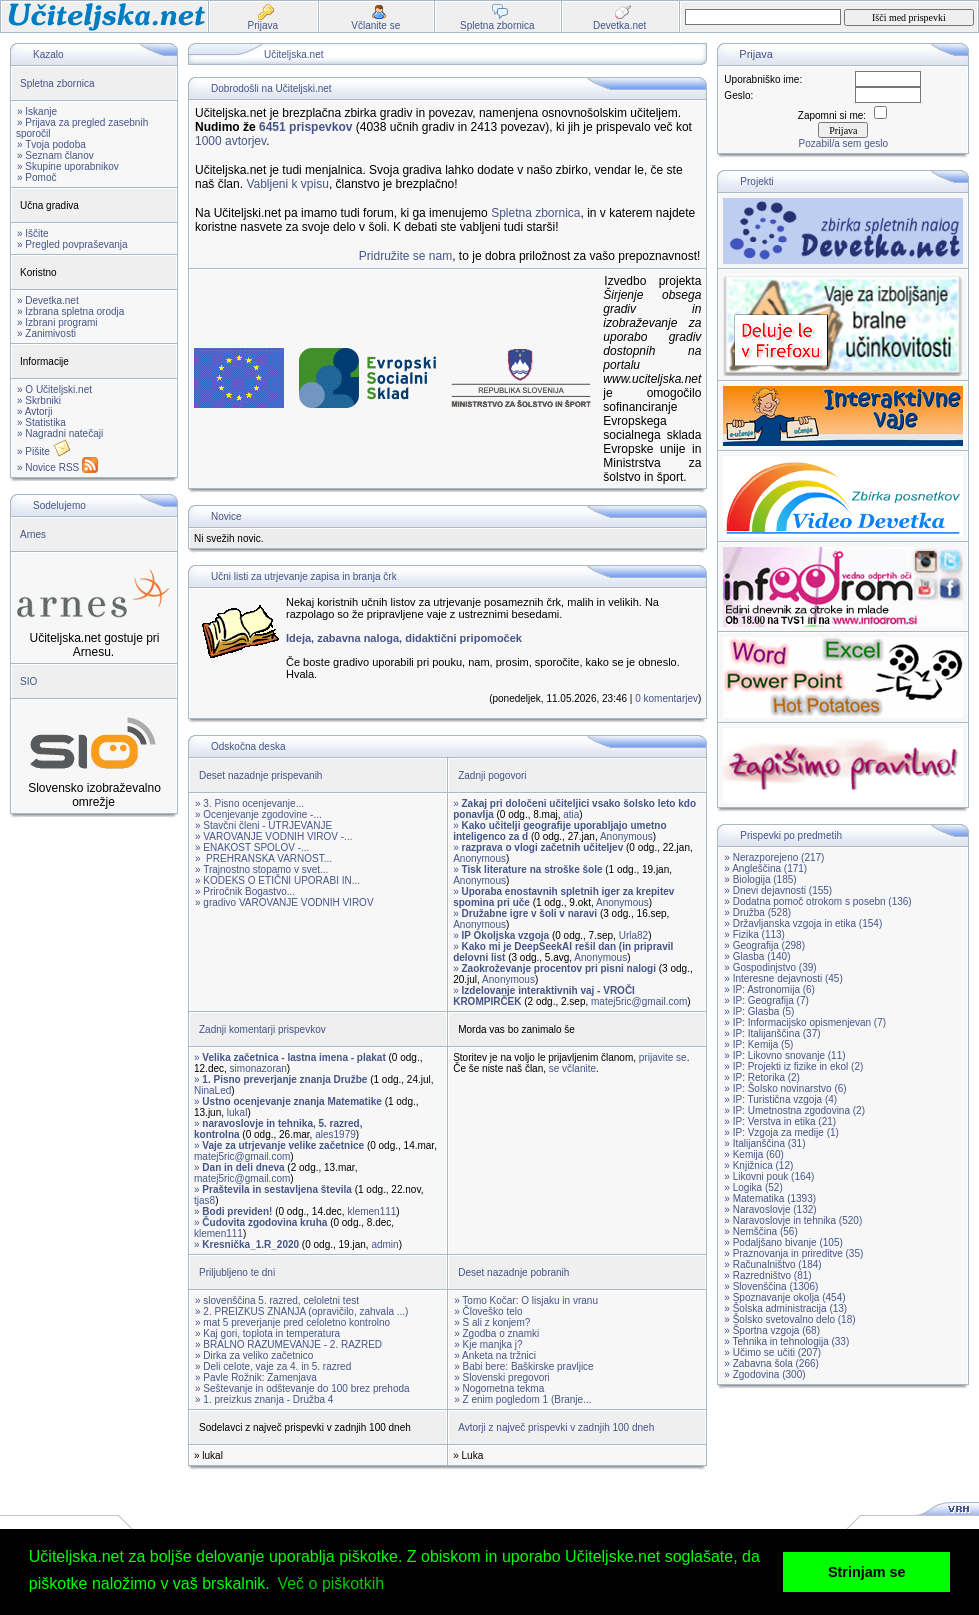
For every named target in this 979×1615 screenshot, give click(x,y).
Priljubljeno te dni (237, 1272)
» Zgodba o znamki (496, 1333)
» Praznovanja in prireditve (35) (793, 1253)
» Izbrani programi (57, 322)
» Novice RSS (57, 467)
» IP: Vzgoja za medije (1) (781, 1132)
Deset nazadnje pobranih (513, 1272)
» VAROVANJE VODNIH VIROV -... (273, 836)
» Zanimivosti (46, 333)
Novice (226, 516)
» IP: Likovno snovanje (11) (784, 1055)
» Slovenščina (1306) (771, 1286)
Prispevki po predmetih (791, 835)
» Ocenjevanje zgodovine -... (258, 814)
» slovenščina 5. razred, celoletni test (277, 1300)
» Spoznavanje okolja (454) (784, 1297)
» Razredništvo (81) (767, 1275)
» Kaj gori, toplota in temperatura (267, 1333)
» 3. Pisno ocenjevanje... (249, 803)
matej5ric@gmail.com (639, 1001)
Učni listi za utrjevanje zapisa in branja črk (304, 576)
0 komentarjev (666, 698)
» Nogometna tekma (499, 1388)
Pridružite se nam (405, 256)
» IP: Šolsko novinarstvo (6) (785, 1088)
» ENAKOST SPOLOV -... (252, 847)
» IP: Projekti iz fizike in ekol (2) (793, 1066)
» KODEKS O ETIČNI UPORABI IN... (277, 880)
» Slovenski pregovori (502, 1377)
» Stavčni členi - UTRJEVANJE (263, 825)
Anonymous (626, 836)
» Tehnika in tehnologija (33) (786, 1341)
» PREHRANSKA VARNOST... (263, 858)
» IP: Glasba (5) (759, 1011)
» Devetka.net (48, 300)
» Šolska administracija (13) (785, 1308)
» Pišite (44, 451)
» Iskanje (37, 111)
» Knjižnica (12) (758, 1165)
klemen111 (371, 1211)
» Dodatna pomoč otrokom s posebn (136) (817, 901)
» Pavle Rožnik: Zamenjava (256, 1377)
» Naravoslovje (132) (770, 1209)
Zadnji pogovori (492, 775)
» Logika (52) (753, 1187)
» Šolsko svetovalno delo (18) (789, 1319)
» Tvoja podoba (51, 144)
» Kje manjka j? (488, 1344)
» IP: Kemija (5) (758, 1044)
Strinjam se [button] (867, 1572)
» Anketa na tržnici (495, 1355)
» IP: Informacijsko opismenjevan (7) (805, 1022)
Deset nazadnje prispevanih (260, 775)
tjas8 (204, 1200)
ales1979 (335, 1134)
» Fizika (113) (754, 934)
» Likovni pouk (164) (769, 1176)
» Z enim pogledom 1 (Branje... (522, 1399)
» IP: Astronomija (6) (769, 989)
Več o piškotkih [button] (330, 1583)
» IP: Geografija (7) (766, 1000)
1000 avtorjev (230, 141)
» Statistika (41, 422)
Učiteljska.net (293, 54)
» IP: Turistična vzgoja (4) (780, 1099)
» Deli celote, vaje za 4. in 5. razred (273, 1366)
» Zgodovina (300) (764, 1374)
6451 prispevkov (305, 127)
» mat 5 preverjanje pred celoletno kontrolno (292, 1322)
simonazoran (258, 1068)
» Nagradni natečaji (60, 433)
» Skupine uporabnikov (68, 166)
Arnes (33, 534)
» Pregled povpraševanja (72, 244)
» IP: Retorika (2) (762, 1077)
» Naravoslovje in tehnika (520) (793, 1220)
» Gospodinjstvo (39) (770, 967)
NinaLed (212, 1090)
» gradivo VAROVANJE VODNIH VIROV (284, 902)
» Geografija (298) (764, 945)
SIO (28, 681)
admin (384, 1244)
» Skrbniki (39, 400)
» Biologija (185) (760, 879)
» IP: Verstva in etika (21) (780, 1121)
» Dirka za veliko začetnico (254, 1355)
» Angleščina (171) (765, 868)
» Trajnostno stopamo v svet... (261, 869)
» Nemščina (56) (760, 1231)
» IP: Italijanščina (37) (772, 1033)
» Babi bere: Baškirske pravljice (524, 1366)
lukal (237, 1112)
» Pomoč (36, 177)
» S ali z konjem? (492, 1322)
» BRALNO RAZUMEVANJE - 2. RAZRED (288, 1344)
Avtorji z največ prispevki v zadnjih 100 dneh (556, 1427)
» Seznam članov (55, 155)
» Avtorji (34, 411)
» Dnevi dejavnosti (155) (778, 890)
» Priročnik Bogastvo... (245, 891)
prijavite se (663, 1057)
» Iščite (33, 233)
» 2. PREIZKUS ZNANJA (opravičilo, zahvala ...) (301, 1311)
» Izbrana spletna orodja (70, 311)
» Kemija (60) (753, 1154)
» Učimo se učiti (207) (772, 1352)
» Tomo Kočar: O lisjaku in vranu (526, 1300)
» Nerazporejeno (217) (774, 857)
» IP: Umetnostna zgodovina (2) (794, 1110)
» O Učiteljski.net (54, 389)
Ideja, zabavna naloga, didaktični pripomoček (404, 638)
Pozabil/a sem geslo (844, 143)
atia (571, 814)
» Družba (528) (757, 912)
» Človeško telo (488, 1311)
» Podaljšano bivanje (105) (783, 1242)
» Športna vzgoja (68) (772, 1330)
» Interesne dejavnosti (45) (783, 978)
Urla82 (633, 935)
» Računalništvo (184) (772, 1264)
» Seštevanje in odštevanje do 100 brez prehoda (302, 1388)
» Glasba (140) (757, 956)
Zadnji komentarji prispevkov (262, 1029)
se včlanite (572, 1068)
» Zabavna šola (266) (771, 1363)
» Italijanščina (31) (764, 1143)
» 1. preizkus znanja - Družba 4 (264, 1399)
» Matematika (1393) (770, 1198)
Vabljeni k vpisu (287, 184)
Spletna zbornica (57, 83)
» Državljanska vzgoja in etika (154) (803, 923)
